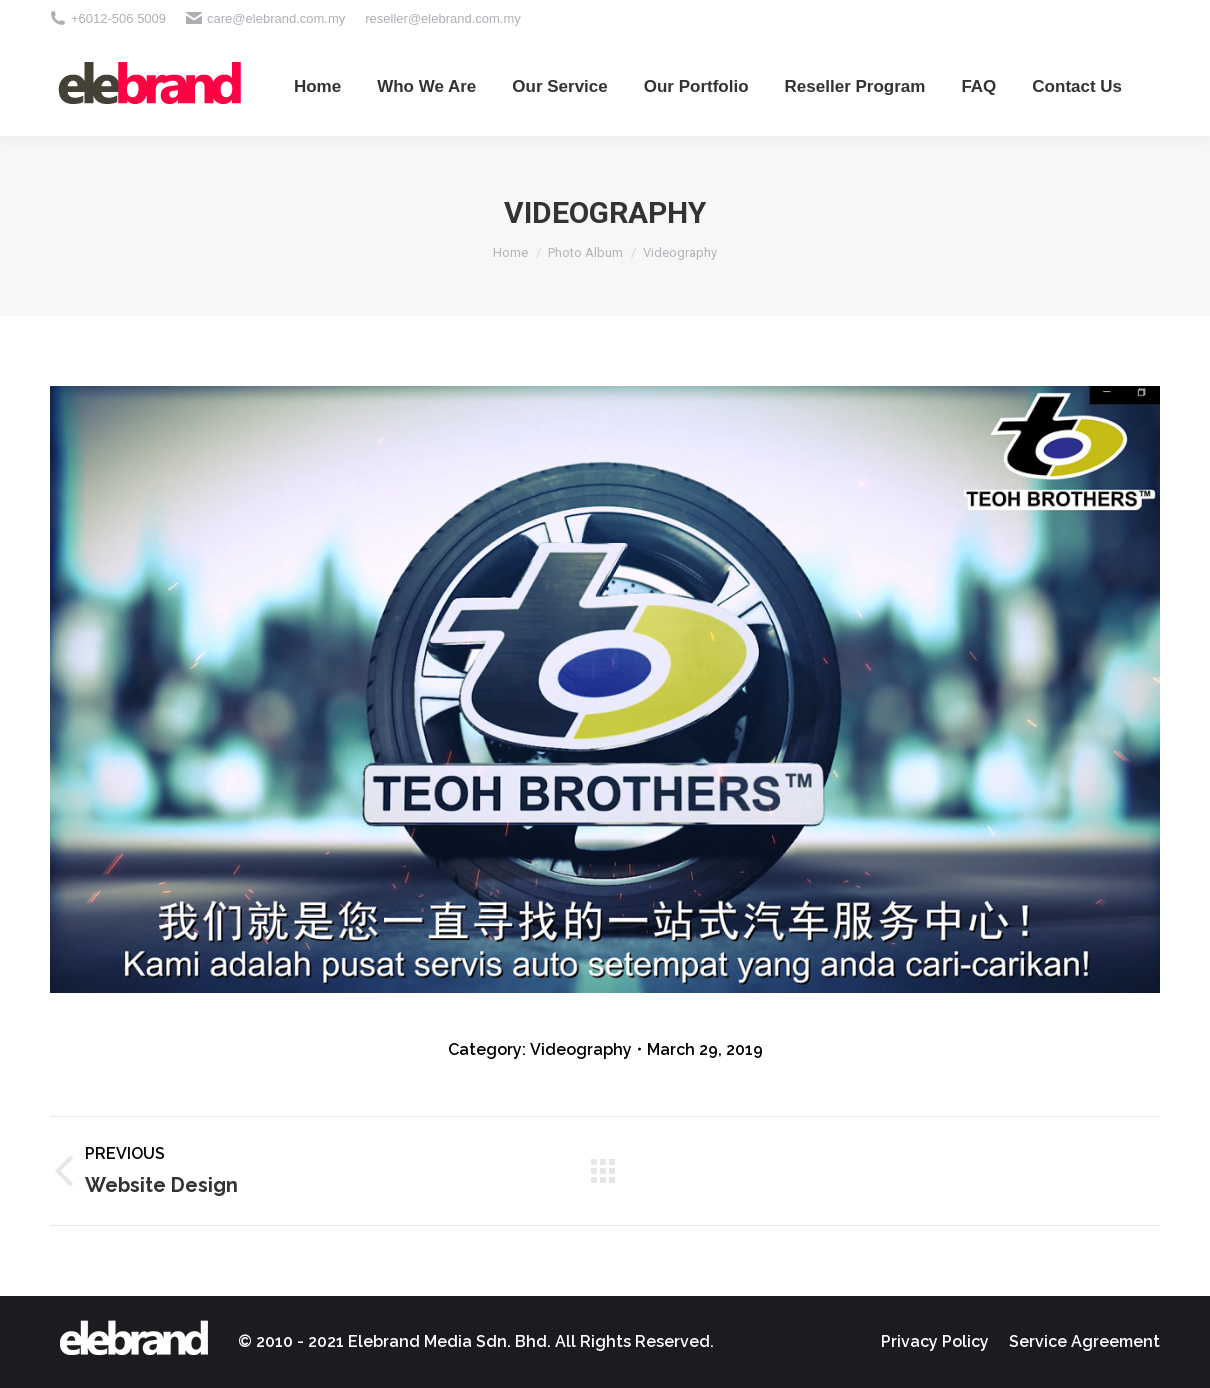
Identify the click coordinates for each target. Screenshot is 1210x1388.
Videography (581, 1049)
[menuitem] (317, 86)
